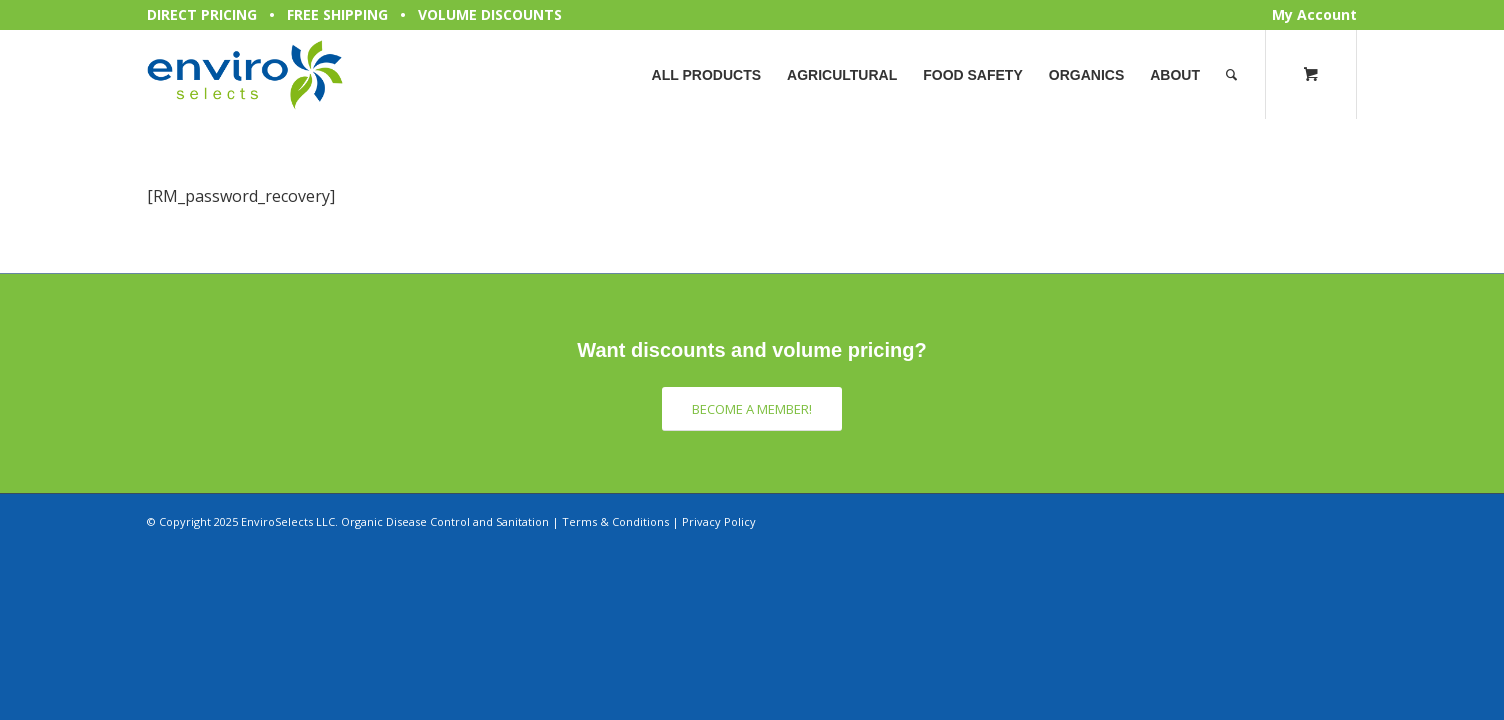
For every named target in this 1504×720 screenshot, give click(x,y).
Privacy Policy (719, 521)
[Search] (1231, 75)
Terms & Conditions (615, 521)
